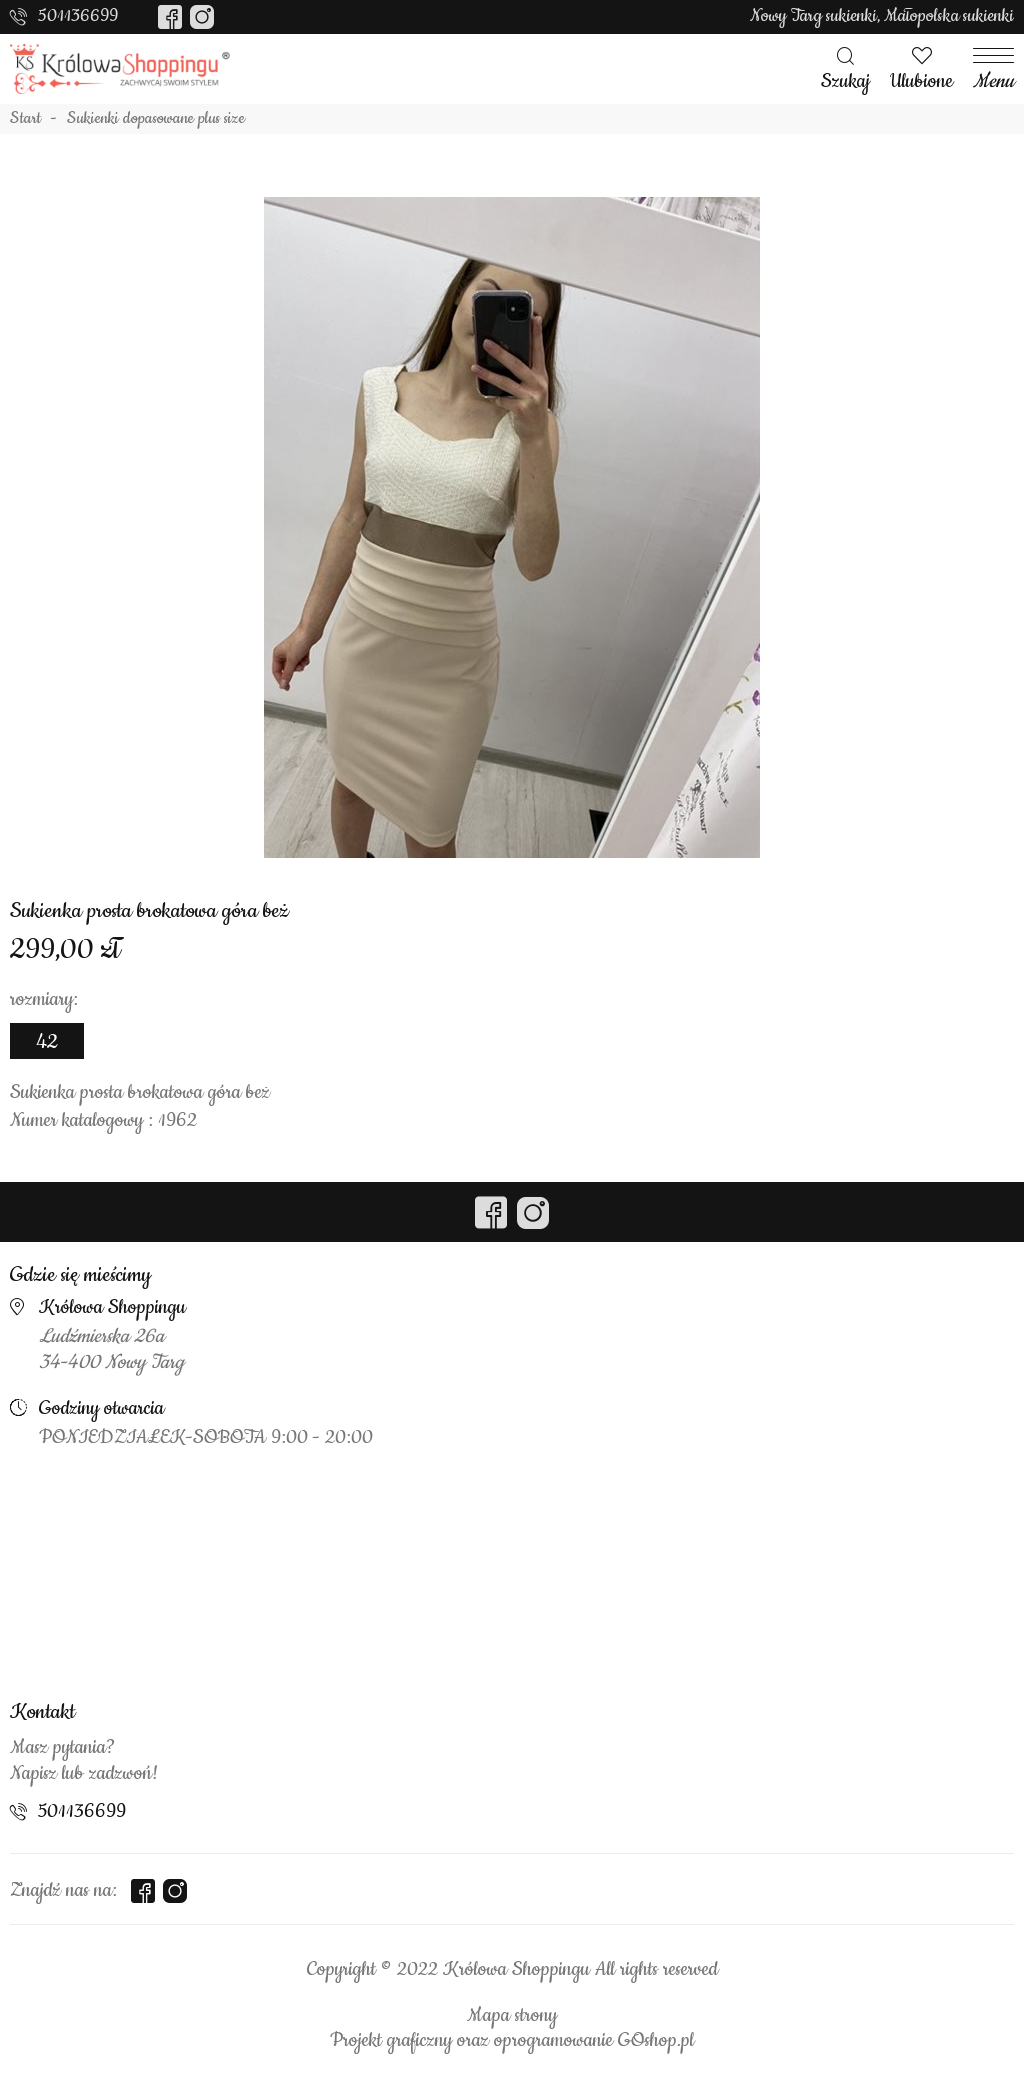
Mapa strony (512, 2016)
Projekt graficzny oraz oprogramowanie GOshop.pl (512, 2041)
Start (25, 119)
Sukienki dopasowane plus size (156, 119)
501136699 (78, 16)
